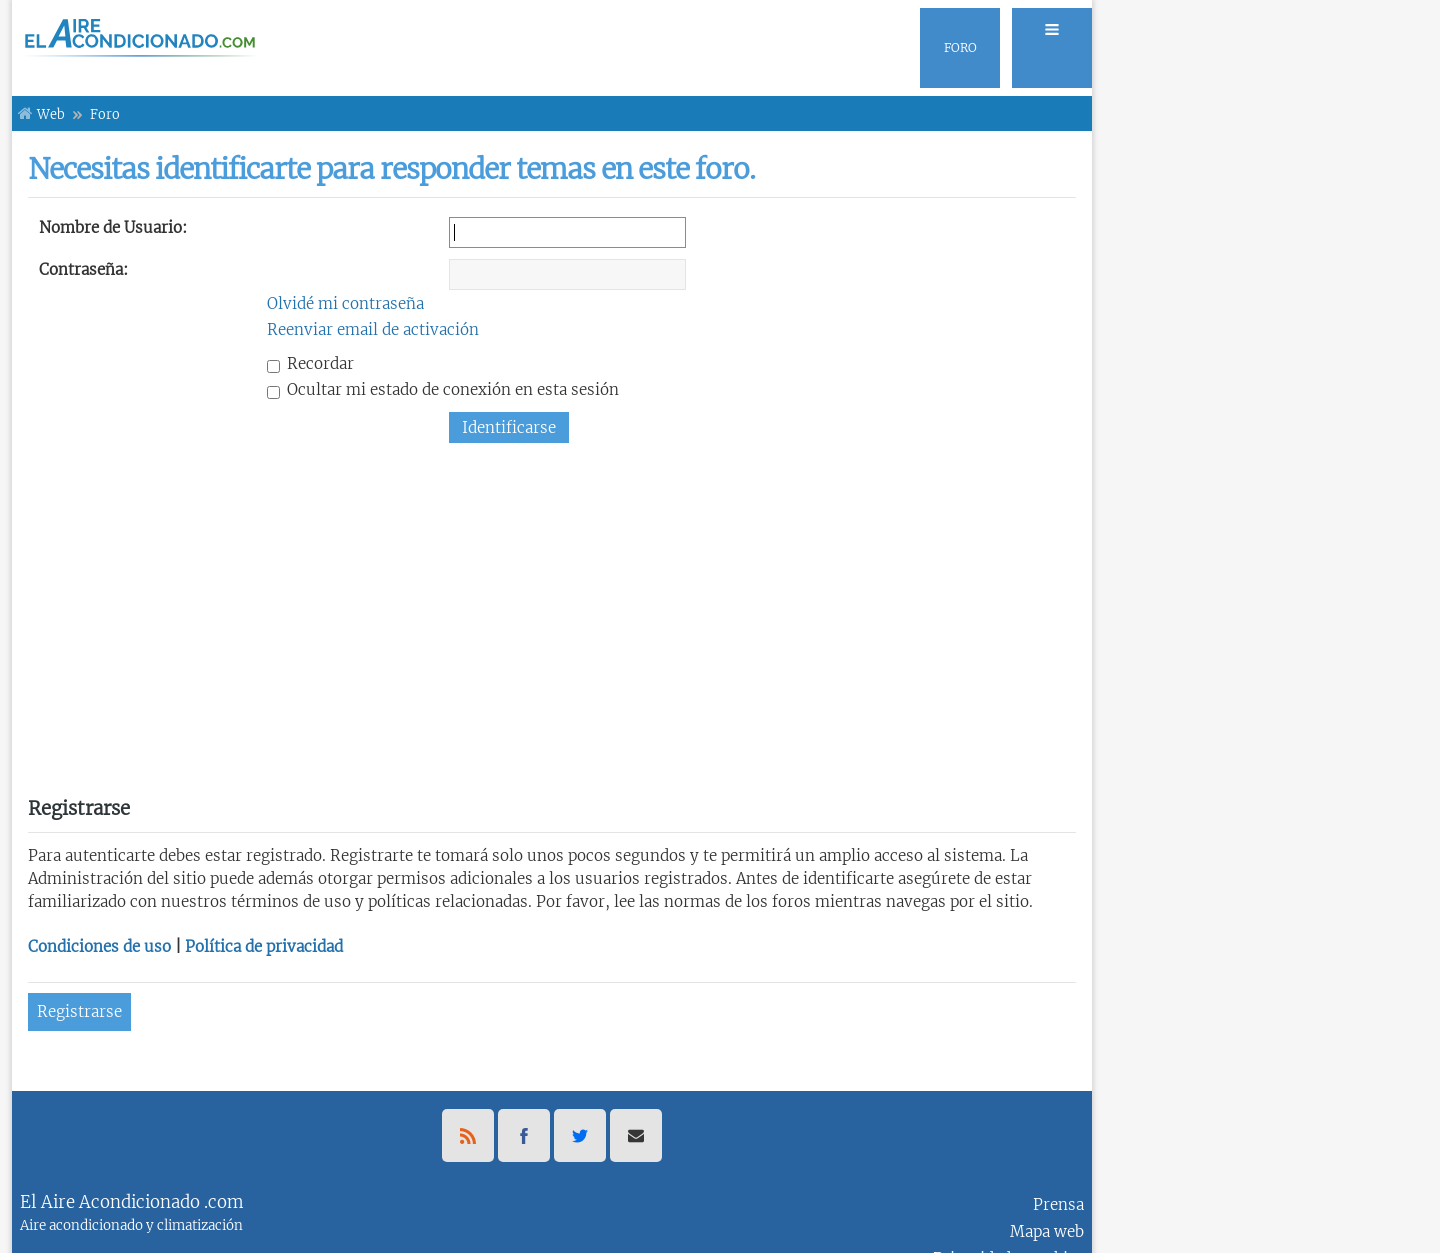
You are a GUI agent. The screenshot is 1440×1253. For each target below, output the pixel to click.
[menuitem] (1046, 48)
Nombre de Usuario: (113, 227)
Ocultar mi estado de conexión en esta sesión (443, 389)
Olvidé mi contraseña (345, 303)
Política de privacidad (264, 946)
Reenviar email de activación (373, 329)
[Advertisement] (552, 612)
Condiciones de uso (99, 946)
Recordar (310, 363)
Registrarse (79, 1011)
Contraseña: (83, 269)
